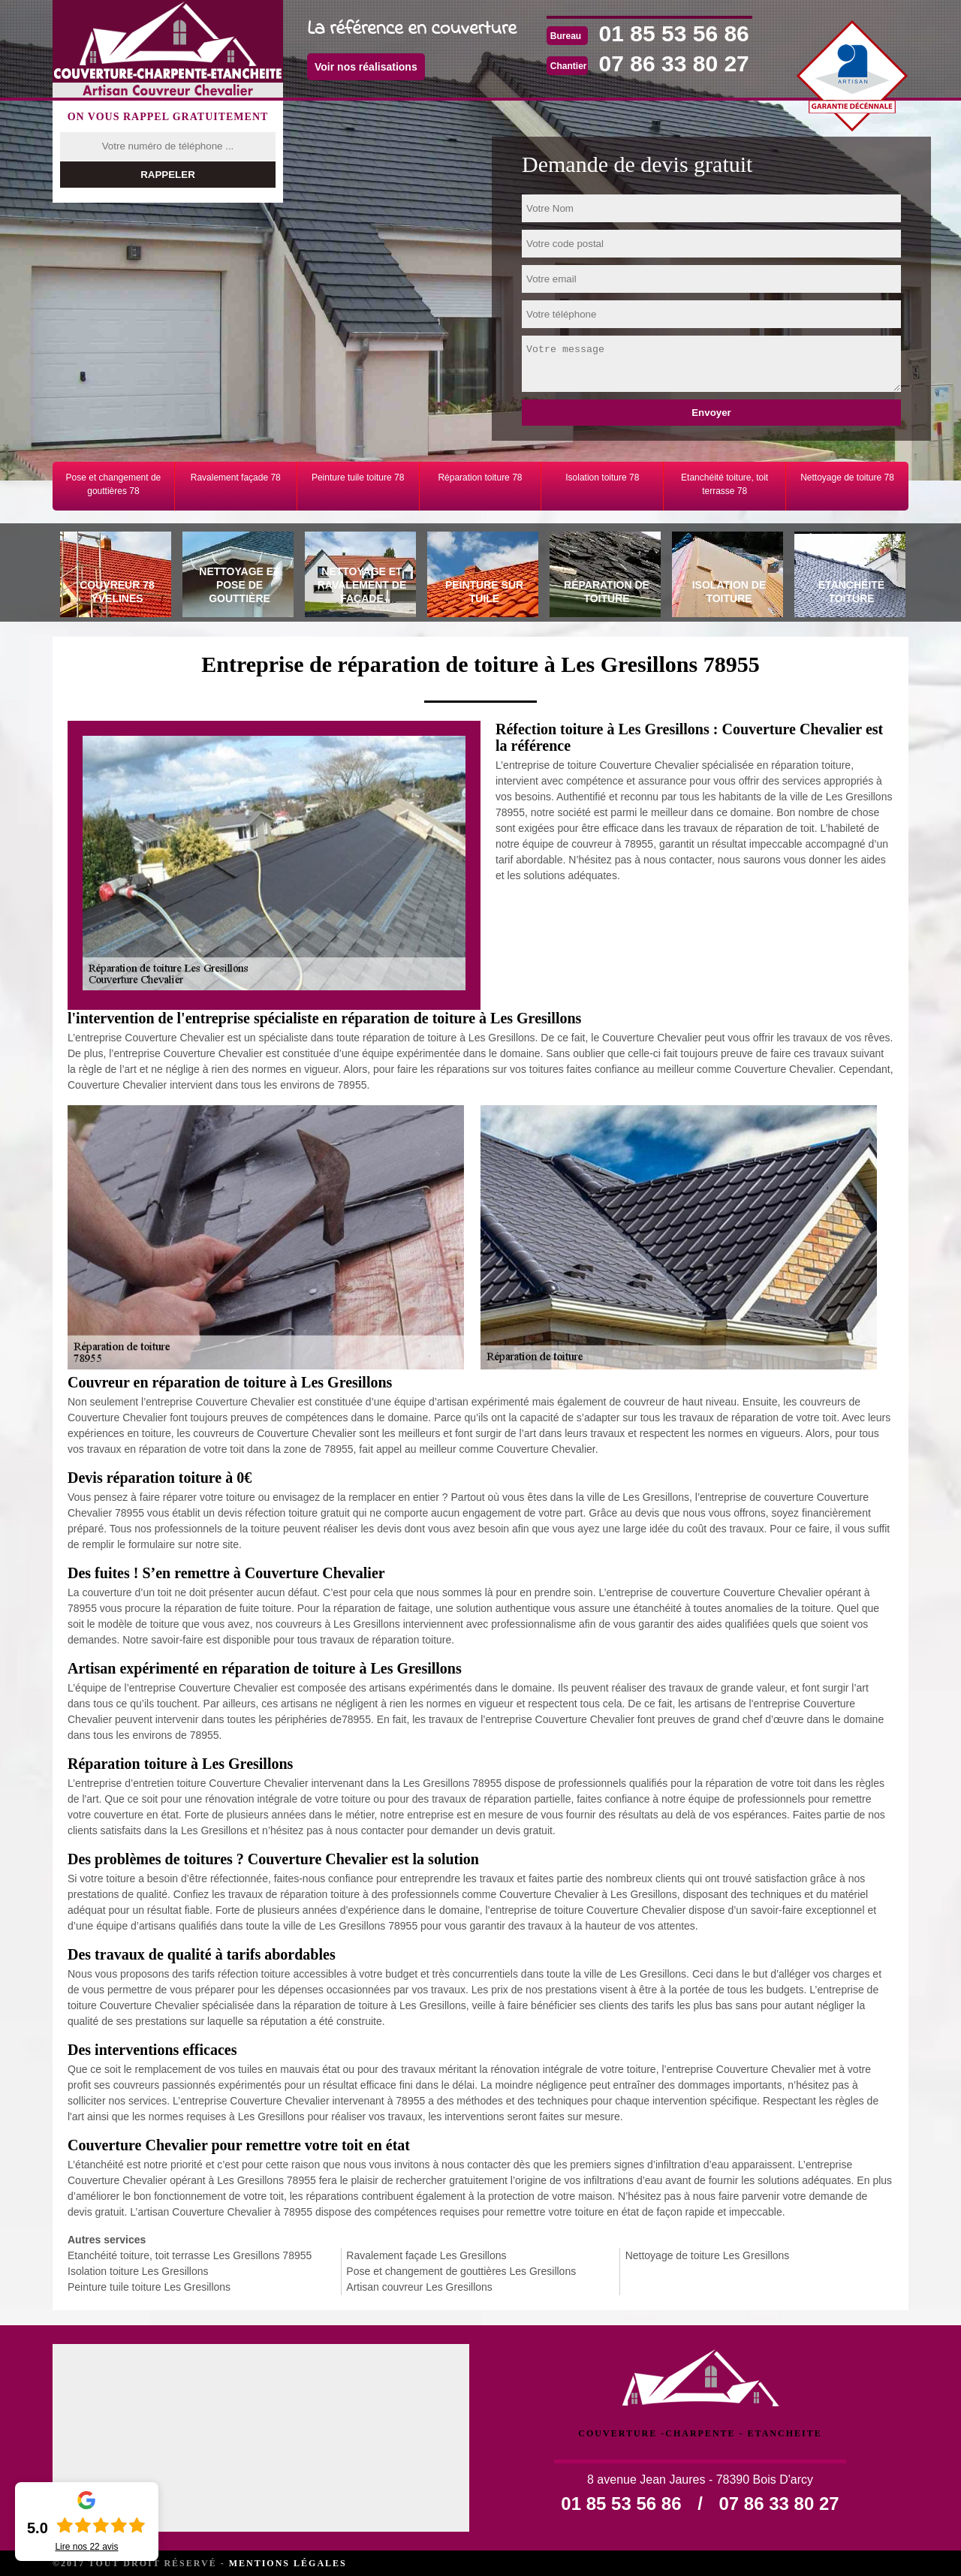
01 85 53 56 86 (674, 33)
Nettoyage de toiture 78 (847, 477)
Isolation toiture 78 (602, 477)
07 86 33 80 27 (674, 63)
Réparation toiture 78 (480, 477)
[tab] (113, 577)
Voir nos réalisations (366, 67)
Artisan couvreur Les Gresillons (419, 2287)
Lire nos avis (86, 2546)
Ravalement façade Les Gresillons (426, 2255)
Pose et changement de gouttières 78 (113, 484)
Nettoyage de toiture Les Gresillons (707, 2255)
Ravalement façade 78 (236, 477)
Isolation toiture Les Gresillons (138, 2271)
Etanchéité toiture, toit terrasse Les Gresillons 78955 (190, 2255)
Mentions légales (288, 2563)
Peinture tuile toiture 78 (358, 477)
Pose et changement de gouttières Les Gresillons (461, 2271)
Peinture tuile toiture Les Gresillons (149, 2287)
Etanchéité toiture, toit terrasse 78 (724, 484)
